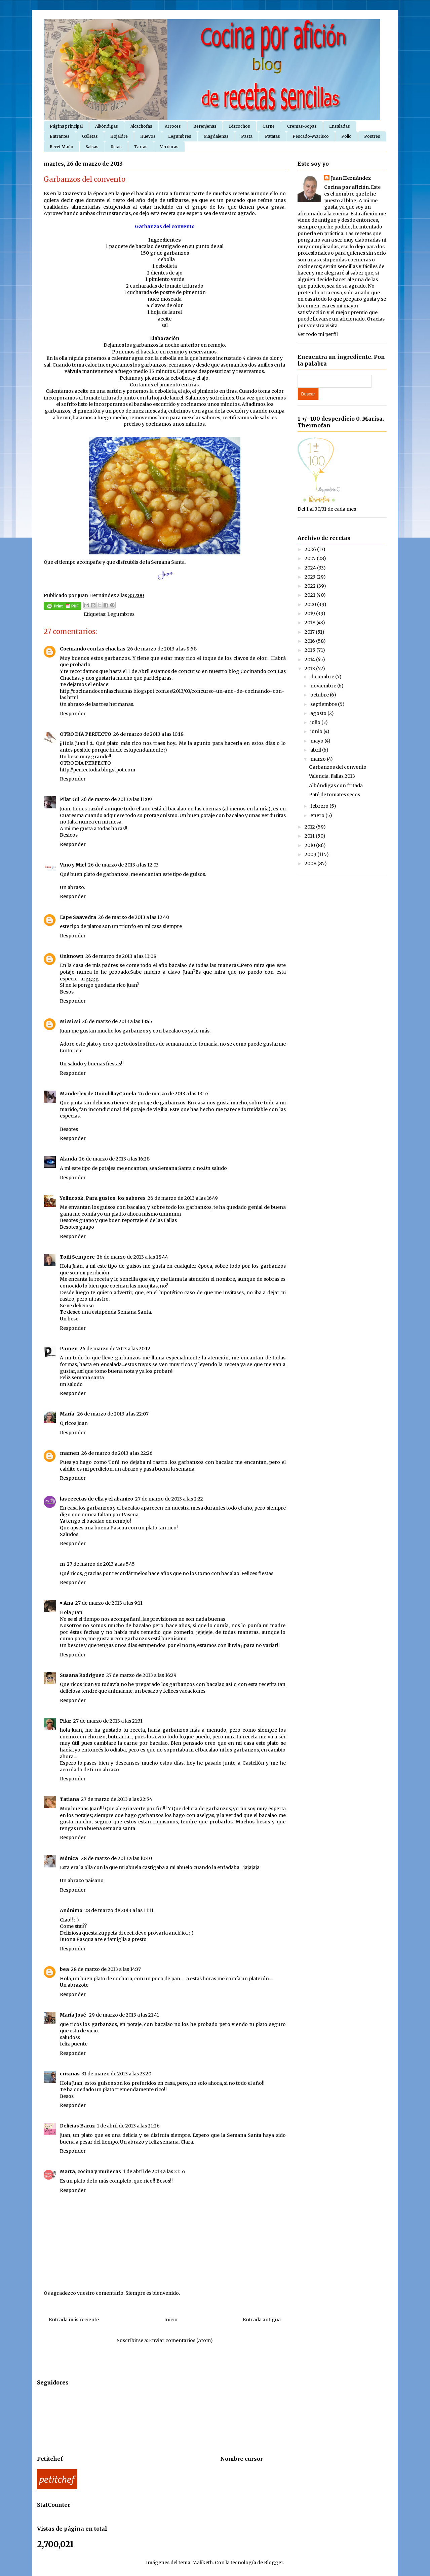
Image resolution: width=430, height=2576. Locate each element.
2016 (310, 641)
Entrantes (60, 136)
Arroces (173, 126)
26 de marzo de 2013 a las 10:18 (148, 734)
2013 (310, 669)
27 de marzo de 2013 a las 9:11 (109, 1603)
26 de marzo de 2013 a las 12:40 (133, 917)
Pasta (246, 136)
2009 (311, 854)
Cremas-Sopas (302, 126)
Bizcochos (239, 126)
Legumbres (179, 136)
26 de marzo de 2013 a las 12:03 (123, 865)
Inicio (171, 2320)
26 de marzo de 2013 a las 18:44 (132, 1257)
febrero (319, 806)
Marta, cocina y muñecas (90, 2171)
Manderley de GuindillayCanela (98, 1094)
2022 (311, 586)
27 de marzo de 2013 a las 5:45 (101, 1564)
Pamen (69, 1349)
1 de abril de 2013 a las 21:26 (128, 2126)
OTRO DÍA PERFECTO (85, 734)
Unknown (71, 956)
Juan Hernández (351, 178)
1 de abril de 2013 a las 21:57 (154, 2171)
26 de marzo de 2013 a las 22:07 (113, 1414)
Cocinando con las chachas (92, 649)
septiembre (324, 704)
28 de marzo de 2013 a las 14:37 (106, 1969)
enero (317, 815)
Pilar (65, 1721)
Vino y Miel (73, 865)
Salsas (92, 146)
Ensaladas (339, 126)
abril (316, 750)
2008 (311, 863)
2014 (310, 660)
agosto (318, 713)
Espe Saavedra (78, 917)
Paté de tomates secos (334, 795)
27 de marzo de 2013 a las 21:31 (108, 1721)
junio (316, 731)
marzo (318, 759)
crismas (70, 2074)
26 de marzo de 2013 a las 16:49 (183, 1198)
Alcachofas (141, 126)
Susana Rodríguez (82, 1675)
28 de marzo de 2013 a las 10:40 (116, 1858)
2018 (310, 623)
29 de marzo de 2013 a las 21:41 (124, 2015)
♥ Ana (66, 1603)
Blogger (273, 2563)
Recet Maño (61, 146)
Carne (269, 126)
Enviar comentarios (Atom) (181, 2340)
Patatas (272, 136)
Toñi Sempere (77, 1257)
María (67, 1414)
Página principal (66, 126)
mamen (69, 1453)
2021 (310, 595)
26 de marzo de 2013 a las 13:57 (173, 1094)
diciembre (322, 677)
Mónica (69, 1858)
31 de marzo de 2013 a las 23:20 (116, 2074)
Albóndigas (106, 126)
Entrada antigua (262, 2320)
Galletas (90, 136)
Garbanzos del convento (337, 767)
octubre (320, 695)
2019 (310, 613)
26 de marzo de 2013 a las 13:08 (120, 956)
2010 (310, 845)
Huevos (148, 136)
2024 (311, 568)
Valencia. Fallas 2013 (332, 776)
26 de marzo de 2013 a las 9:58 (162, 649)
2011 (310, 836)
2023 (310, 577)
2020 (311, 604)
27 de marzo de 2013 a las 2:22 (169, 1499)
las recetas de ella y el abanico (96, 1499)
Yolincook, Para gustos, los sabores (103, 1198)
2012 (310, 827)
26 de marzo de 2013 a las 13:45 (117, 1021)
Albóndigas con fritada (336, 786)
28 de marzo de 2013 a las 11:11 (119, 1910)
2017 (310, 632)
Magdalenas (216, 136)
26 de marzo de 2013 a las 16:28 (114, 1159)
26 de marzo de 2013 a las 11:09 (116, 799)
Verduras (169, 146)
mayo (317, 741)
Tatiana (69, 1799)
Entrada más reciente (74, 2320)
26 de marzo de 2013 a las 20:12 (115, 1349)
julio (315, 722)
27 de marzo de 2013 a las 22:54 (116, 1799)
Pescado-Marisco (310, 136)
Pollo (346, 136)
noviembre (323, 686)
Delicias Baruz (77, 2126)
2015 (310, 650)
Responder (73, 714)
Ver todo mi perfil (318, 334)
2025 (311, 558)
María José (73, 2015)
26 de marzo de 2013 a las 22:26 (117, 1453)
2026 (311, 549)
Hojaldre (119, 136)
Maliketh (202, 2563)
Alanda (68, 1159)
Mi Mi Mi (70, 1021)
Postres (372, 136)
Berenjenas (205, 126)
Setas (116, 146)
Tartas (141, 146)
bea (64, 1969)
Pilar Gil (69, 799)
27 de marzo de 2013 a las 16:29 (141, 1675)
